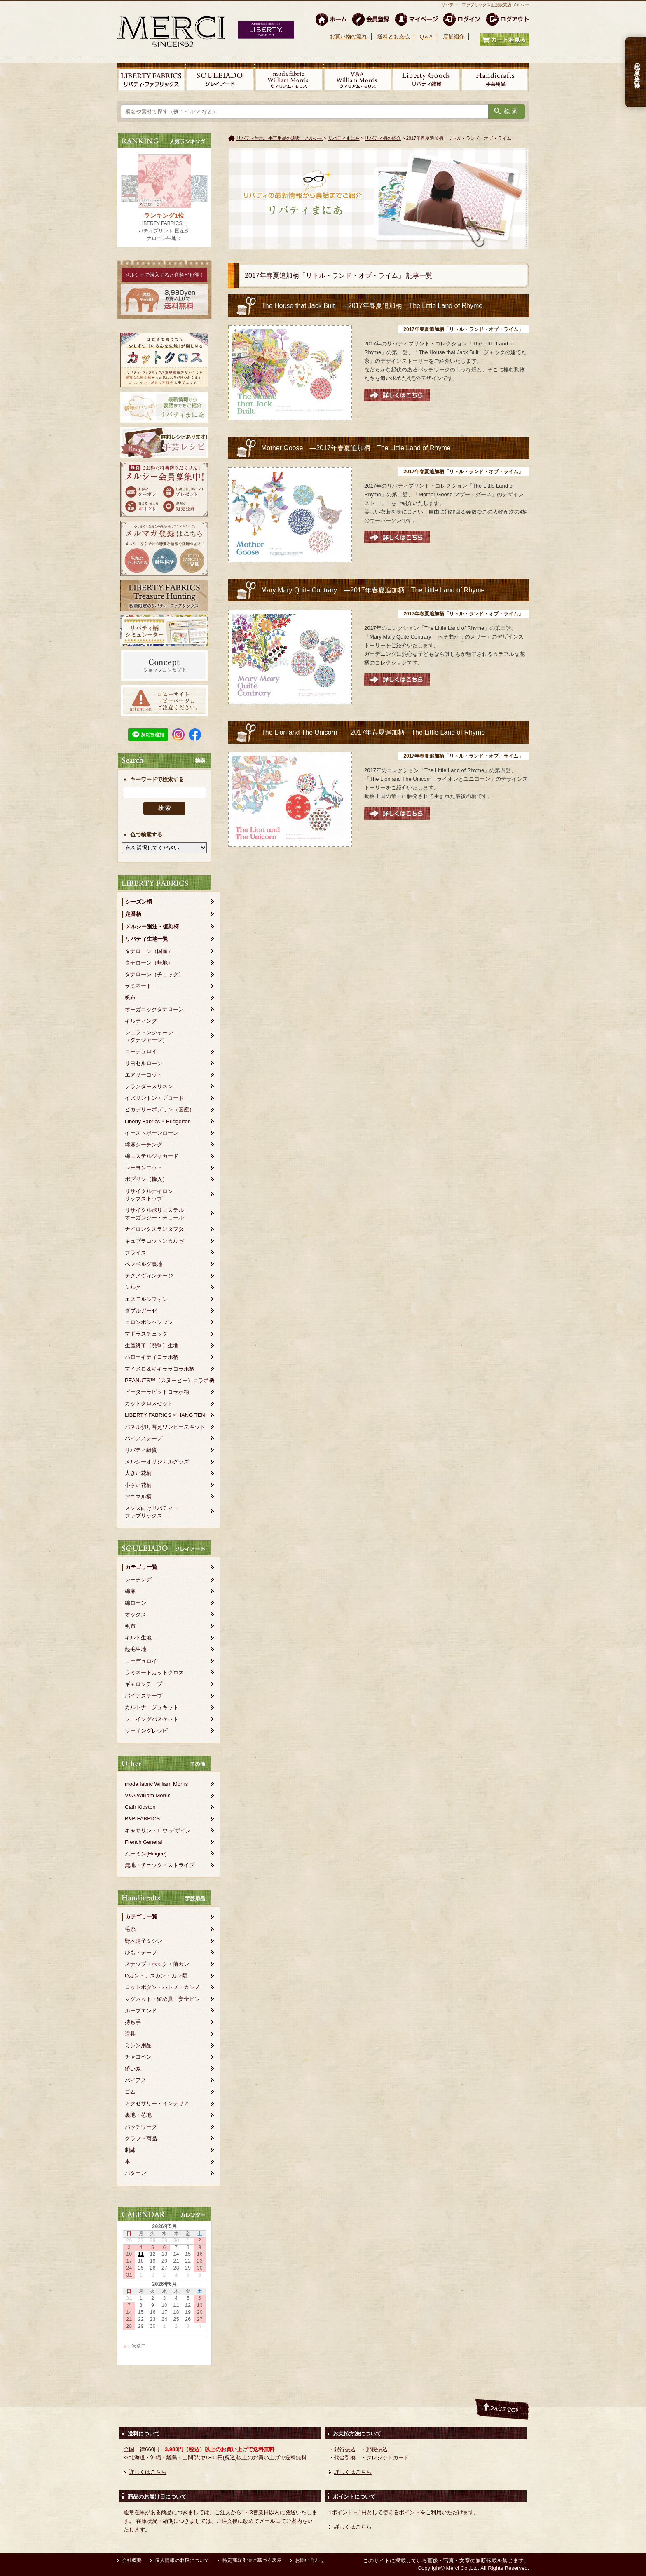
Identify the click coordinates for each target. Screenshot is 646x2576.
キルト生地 (138, 1637)
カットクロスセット (149, 1403)
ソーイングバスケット (151, 1719)
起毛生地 (135, 1649)
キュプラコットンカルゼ (154, 1241)
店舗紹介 (453, 36)
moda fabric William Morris (156, 1784)
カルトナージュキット (151, 1707)
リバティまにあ (344, 138)
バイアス (135, 2080)
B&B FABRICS (142, 1818)
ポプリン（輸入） (146, 1179)
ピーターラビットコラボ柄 (157, 1392)
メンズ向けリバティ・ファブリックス (151, 1512)
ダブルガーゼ (141, 1311)
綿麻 (130, 1591)
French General (143, 1842)
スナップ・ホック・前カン (157, 1964)
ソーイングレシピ (146, 1731)
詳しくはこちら (147, 2472)
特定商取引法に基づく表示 (252, 2560)
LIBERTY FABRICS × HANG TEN (165, 1415)
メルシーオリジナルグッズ (157, 1461)
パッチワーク (141, 2127)
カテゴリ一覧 (141, 1567)
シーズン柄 (138, 902)
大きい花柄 (138, 1473)
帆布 (130, 997)
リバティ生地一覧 (146, 939)
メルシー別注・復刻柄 (152, 926)
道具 (130, 2034)
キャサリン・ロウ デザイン (158, 1830)
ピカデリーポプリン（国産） (159, 1109)
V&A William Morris (148, 1795)
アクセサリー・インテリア (157, 2103)
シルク (133, 1287)
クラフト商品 (141, 2138)
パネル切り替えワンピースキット (165, 1427)
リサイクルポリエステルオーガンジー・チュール (154, 1214)
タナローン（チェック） (154, 974)
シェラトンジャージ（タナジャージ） (149, 1036)
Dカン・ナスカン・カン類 (156, 1976)
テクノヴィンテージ (149, 1276)
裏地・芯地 (138, 2115)
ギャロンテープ (143, 1684)
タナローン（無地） (149, 963)
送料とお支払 (393, 36)
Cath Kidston (140, 1807)
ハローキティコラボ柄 (151, 1357)
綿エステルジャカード (151, 1156)
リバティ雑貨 (141, 1450)
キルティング (141, 1021)
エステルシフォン (146, 1299)
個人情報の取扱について (182, 2560)
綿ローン (135, 1603)
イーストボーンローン (151, 1133)
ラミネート (138, 986)
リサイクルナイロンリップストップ (149, 1195)
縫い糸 (133, 2069)
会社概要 (132, 2560)
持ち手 (133, 2022)
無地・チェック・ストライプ (159, 1865)
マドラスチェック (146, 1334)
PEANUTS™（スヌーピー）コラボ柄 (169, 1380)
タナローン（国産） (149, 951)
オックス (135, 1614)
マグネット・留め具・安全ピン (162, 1999)
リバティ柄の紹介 (383, 138)
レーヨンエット (143, 1168)
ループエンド (141, 2011)
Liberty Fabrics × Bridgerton (158, 1121)
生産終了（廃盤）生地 (151, 1345)
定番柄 (133, 914)
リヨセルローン (143, 1063)
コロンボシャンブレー (151, 1322)
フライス (135, 1252)
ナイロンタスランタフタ (154, 1229)
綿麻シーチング (143, 1144)
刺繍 (130, 2150)
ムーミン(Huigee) (146, 1853)
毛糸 (130, 1929)
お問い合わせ (310, 2560)
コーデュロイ (141, 1051)
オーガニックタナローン (154, 1009)
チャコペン (138, 2057)
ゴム (130, 2092)
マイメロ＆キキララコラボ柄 (159, 1369)
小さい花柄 (138, 1485)
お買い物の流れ (348, 36)
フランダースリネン (149, 1086)
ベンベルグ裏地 (143, 1264)
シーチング (138, 1579)
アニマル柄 (138, 1496)
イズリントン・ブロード (154, 1098)
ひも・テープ (141, 1952)
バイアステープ (143, 1438)
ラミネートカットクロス (154, 1673)
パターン (135, 2173)
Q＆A (426, 36)
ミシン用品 (138, 2045)
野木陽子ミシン (143, 1941)
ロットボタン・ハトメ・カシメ (162, 1987)
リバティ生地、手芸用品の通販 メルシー (279, 138)
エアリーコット (143, 1075)
